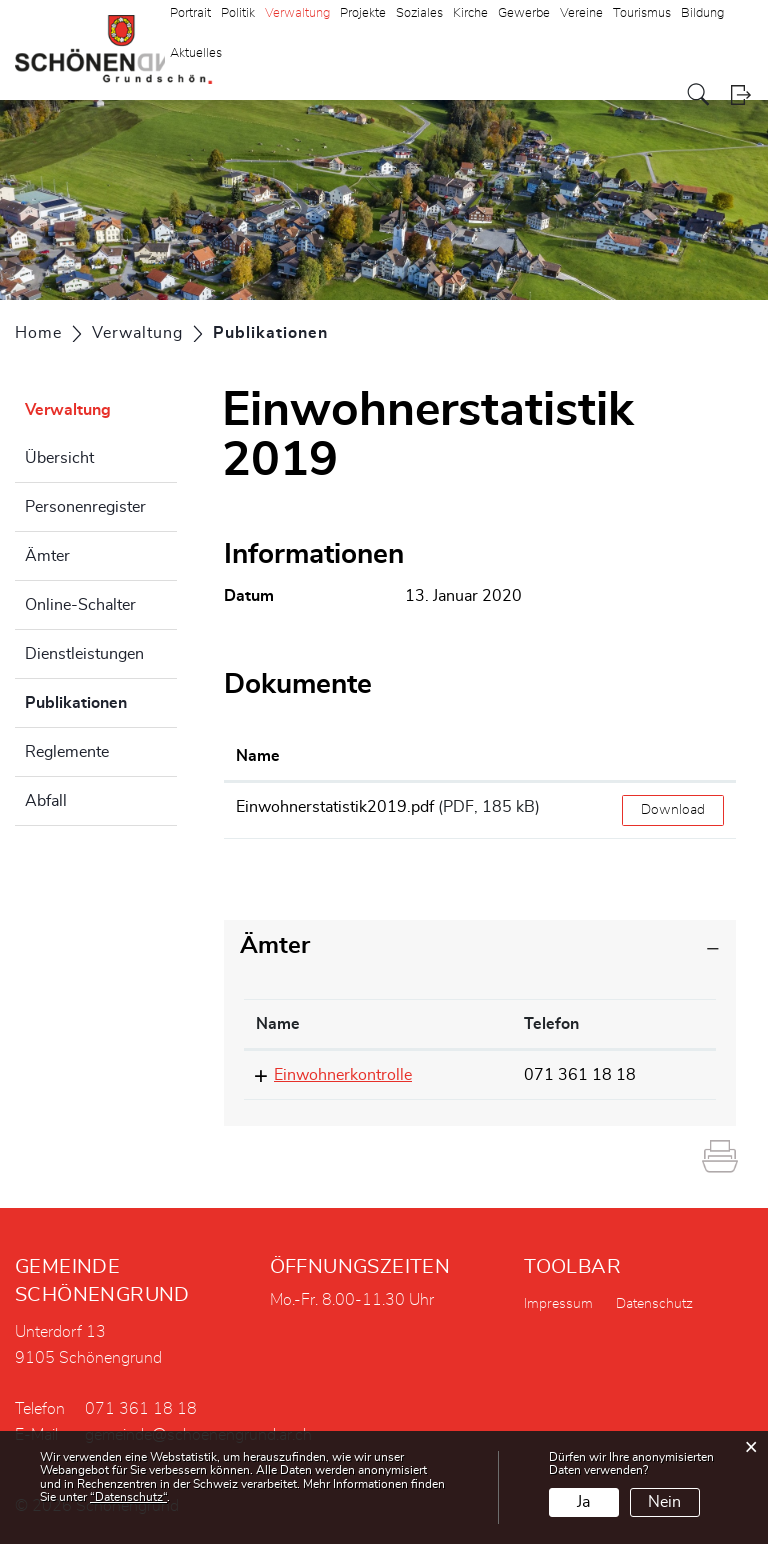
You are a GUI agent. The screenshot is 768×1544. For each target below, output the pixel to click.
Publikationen (101, 700)
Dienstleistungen (84, 654)
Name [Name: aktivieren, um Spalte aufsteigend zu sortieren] (258, 756)
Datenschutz (654, 1304)
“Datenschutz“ (128, 1497)
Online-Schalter (80, 605)
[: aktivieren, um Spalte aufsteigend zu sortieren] (673, 757)
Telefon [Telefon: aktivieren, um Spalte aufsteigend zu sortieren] (551, 1024)
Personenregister (85, 507)
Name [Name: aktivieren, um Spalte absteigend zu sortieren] (278, 1024)
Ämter (47, 556)
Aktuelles (196, 53)
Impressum (558, 1304)
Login (740, 94)
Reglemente (67, 752)
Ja (583, 1502)
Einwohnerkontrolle (343, 1075)
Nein (664, 1502)
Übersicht (59, 458)
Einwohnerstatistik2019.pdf (335, 807)
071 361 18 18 (580, 1075)
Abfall (46, 801)
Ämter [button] (275, 946)
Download (673, 810)
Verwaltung (68, 410)
